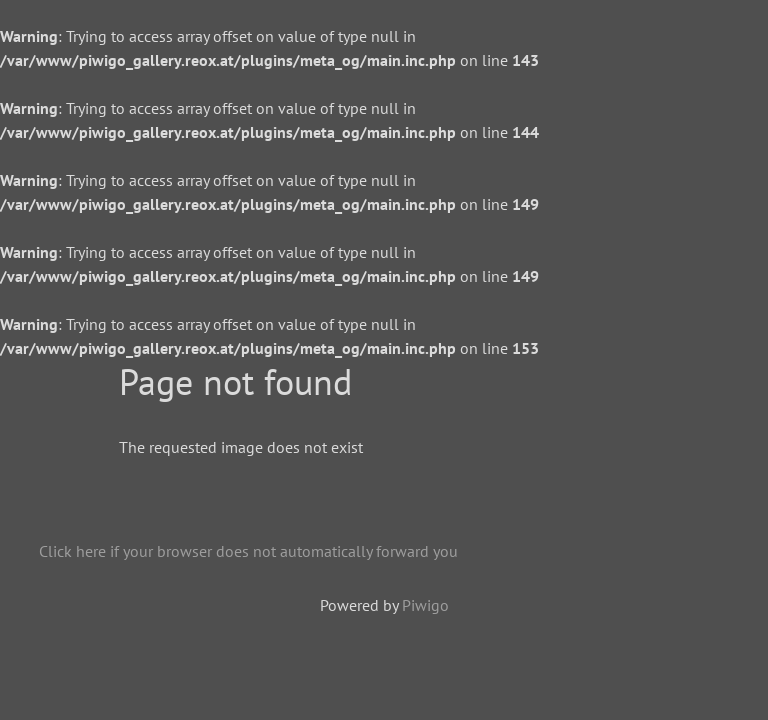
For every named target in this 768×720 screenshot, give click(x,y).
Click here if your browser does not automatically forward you (248, 551)
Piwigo (425, 605)
